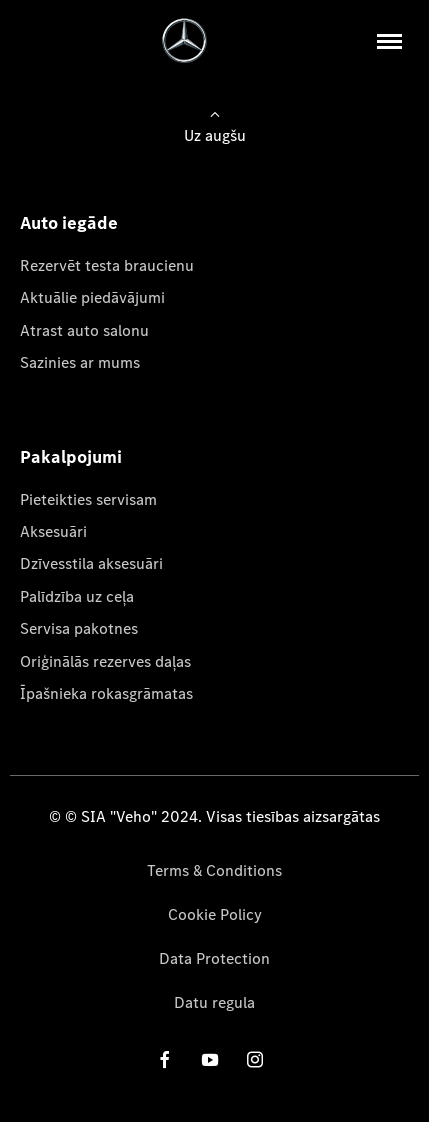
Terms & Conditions (214, 870)
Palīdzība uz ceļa (77, 596)
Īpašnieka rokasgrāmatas (106, 693)
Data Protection (214, 958)
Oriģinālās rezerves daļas (105, 661)
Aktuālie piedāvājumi (92, 297)
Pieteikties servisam (88, 499)
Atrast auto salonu (84, 330)
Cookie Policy (215, 914)
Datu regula (214, 1002)
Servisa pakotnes (79, 628)
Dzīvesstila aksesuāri (91, 563)
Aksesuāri (53, 531)
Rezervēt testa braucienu (107, 265)
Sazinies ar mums (80, 362)
